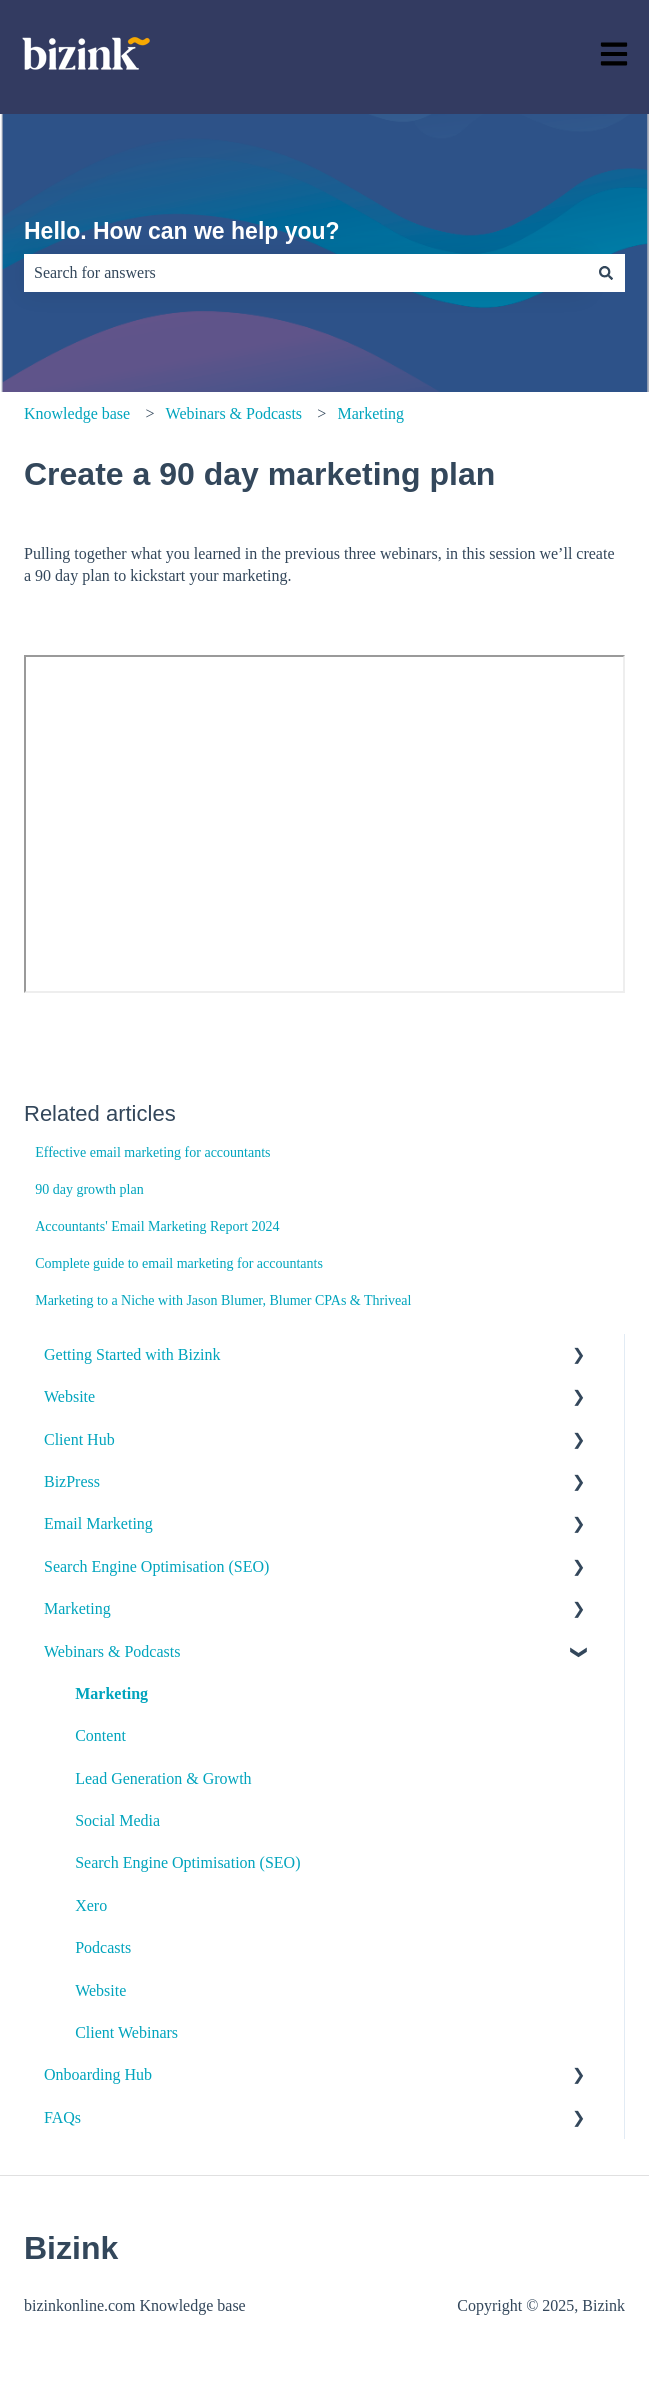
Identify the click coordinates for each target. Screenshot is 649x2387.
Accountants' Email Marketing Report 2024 (157, 1226)
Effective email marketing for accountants (152, 1152)
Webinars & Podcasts (234, 413)
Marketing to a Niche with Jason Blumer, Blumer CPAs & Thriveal (223, 1300)
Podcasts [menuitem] (103, 1947)
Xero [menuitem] (91, 1905)
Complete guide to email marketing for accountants (179, 1263)
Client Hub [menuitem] (79, 1439)
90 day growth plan (89, 1189)
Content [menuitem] (100, 1735)
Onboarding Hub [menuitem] (98, 2074)
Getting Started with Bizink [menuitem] (132, 1354)
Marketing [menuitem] (77, 1608)
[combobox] (305, 273)
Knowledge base (77, 413)
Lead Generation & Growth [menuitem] (163, 1778)
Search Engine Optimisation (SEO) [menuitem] (156, 1566)
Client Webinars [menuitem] (126, 2032)
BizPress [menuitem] (72, 1481)
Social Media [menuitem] (117, 1820)
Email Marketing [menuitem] (98, 1523)
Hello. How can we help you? (182, 231)
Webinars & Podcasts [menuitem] (112, 1651)
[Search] (606, 273)
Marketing (370, 413)
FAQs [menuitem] (62, 2117)
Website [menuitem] (69, 1396)
